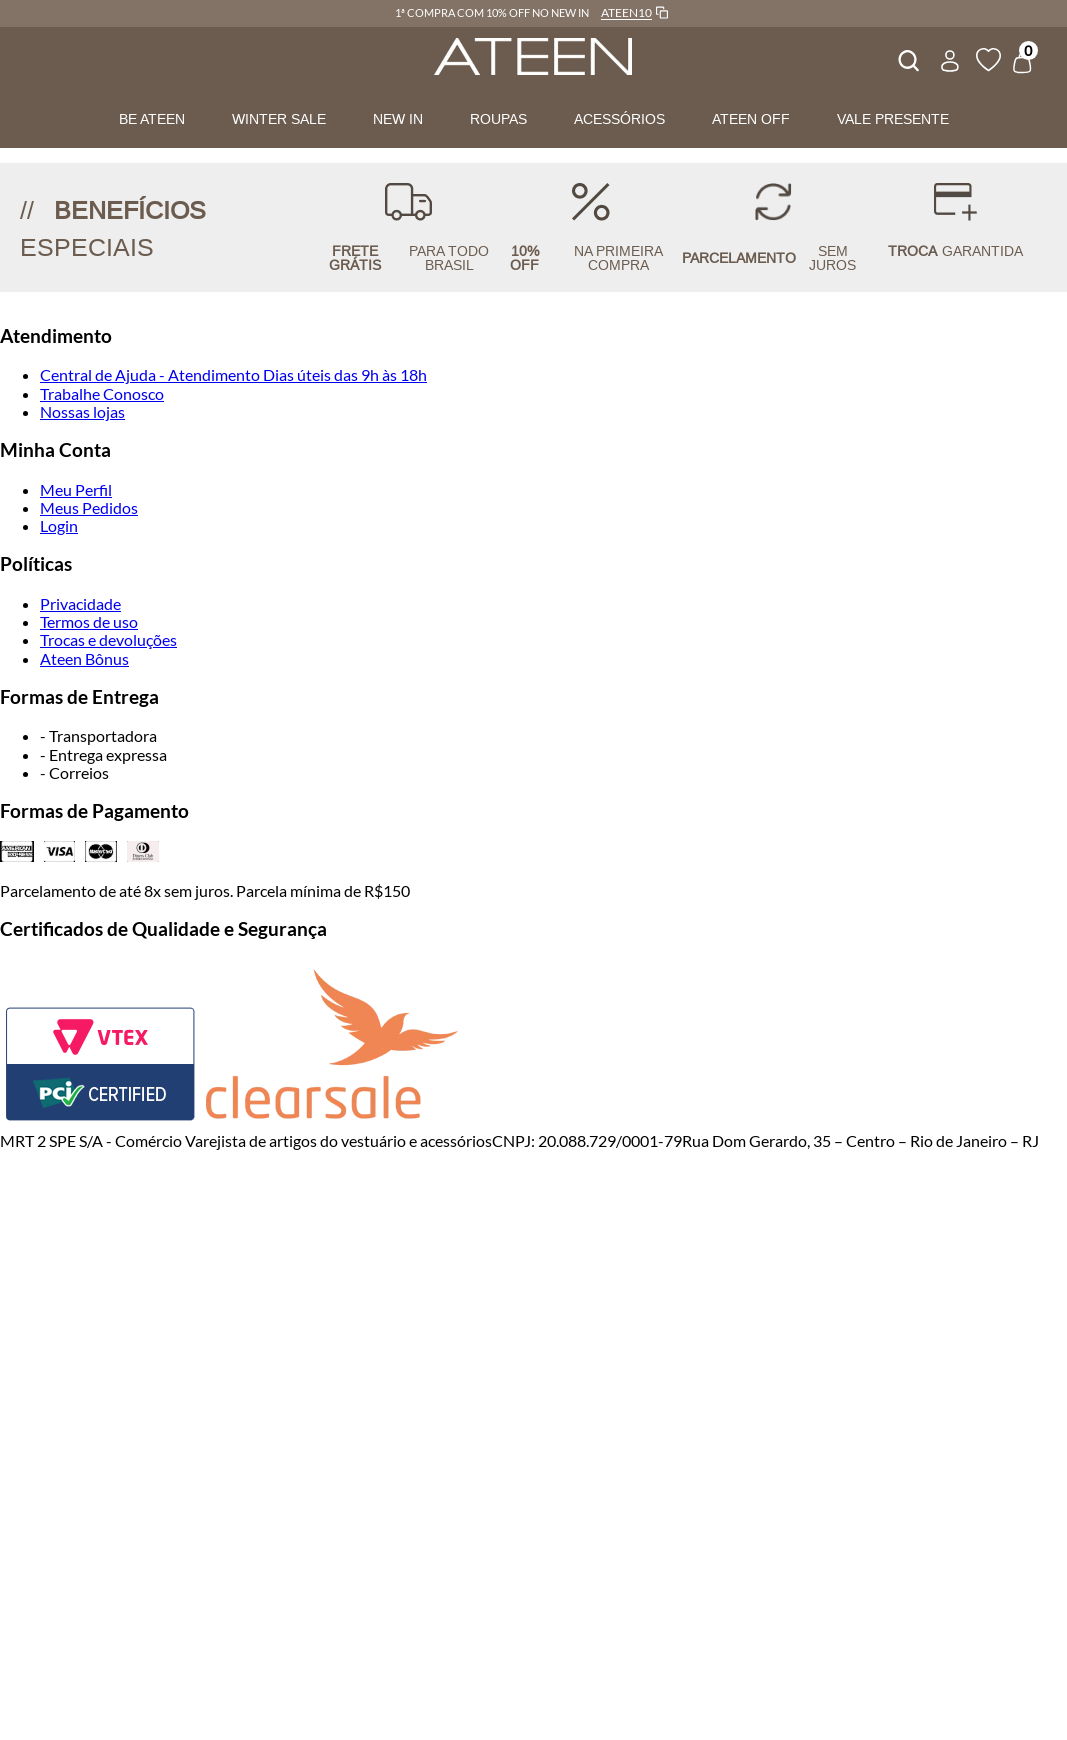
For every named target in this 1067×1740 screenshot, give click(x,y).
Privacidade (80, 603)
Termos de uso (89, 621)
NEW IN (398, 119)
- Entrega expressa (103, 754)
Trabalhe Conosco (102, 393)
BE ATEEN (152, 119)
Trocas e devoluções (108, 639)
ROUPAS (498, 119)
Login (59, 525)
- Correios (74, 772)
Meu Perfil (76, 489)
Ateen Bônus (84, 658)
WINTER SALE (279, 119)
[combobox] (907, 58)
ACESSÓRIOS (619, 119)
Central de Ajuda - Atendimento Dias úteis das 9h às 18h (233, 374)
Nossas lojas (82, 411)
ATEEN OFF (751, 119)
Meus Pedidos (89, 507)
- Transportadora (98, 735)
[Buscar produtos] (907, 58)
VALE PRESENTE (893, 119)
